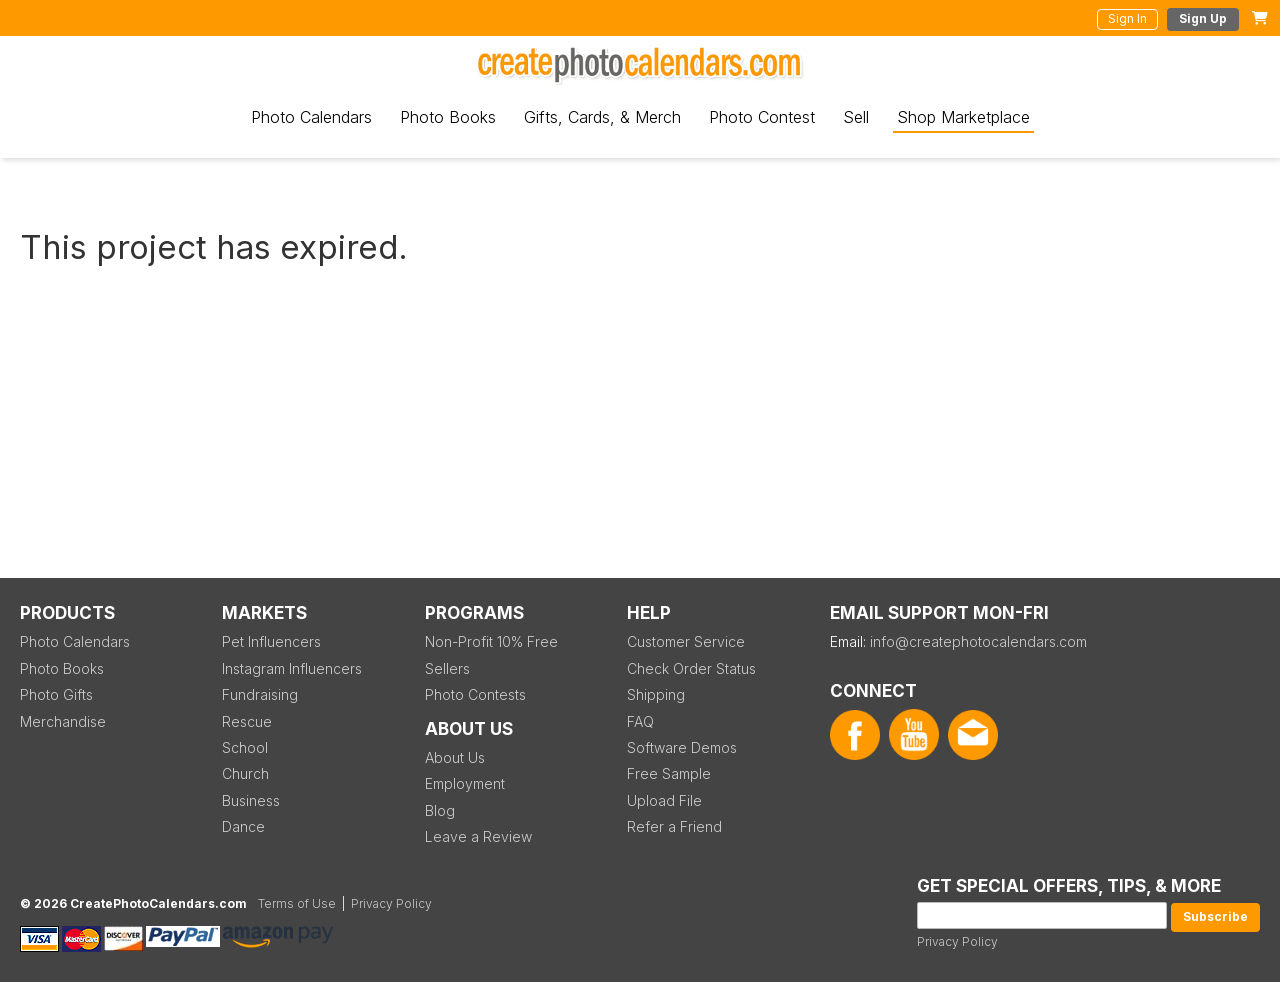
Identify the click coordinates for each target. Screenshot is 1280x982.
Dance (243, 826)
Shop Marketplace (963, 117)
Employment (465, 783)
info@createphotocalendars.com (978, 641)
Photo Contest (762, 117)
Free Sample (669, 773)
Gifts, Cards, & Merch (602, 117)
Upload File (664, 800)
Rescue (247, 721)
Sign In (1127, 18)
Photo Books (448, 117)
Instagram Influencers (292, 668)
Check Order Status (691, 668)
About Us (455, 757)
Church (245, 773)
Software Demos (682, 747)
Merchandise (63, 721)
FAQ (640, 721)
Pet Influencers (271, 641)
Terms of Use (297, 903)
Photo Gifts (56, 694)
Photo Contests (475, 694)
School (245, 747)
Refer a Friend (674, 826)
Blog (440, 810)
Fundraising (260, 694)
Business (251, 800)
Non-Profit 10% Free (491, 641)
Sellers (447, 668)
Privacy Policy (957, 941)
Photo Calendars (311, 117)
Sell (856, 117)
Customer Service (686, 641)
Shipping (656, 694)
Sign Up (1203, 18)
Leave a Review (478, 836)
